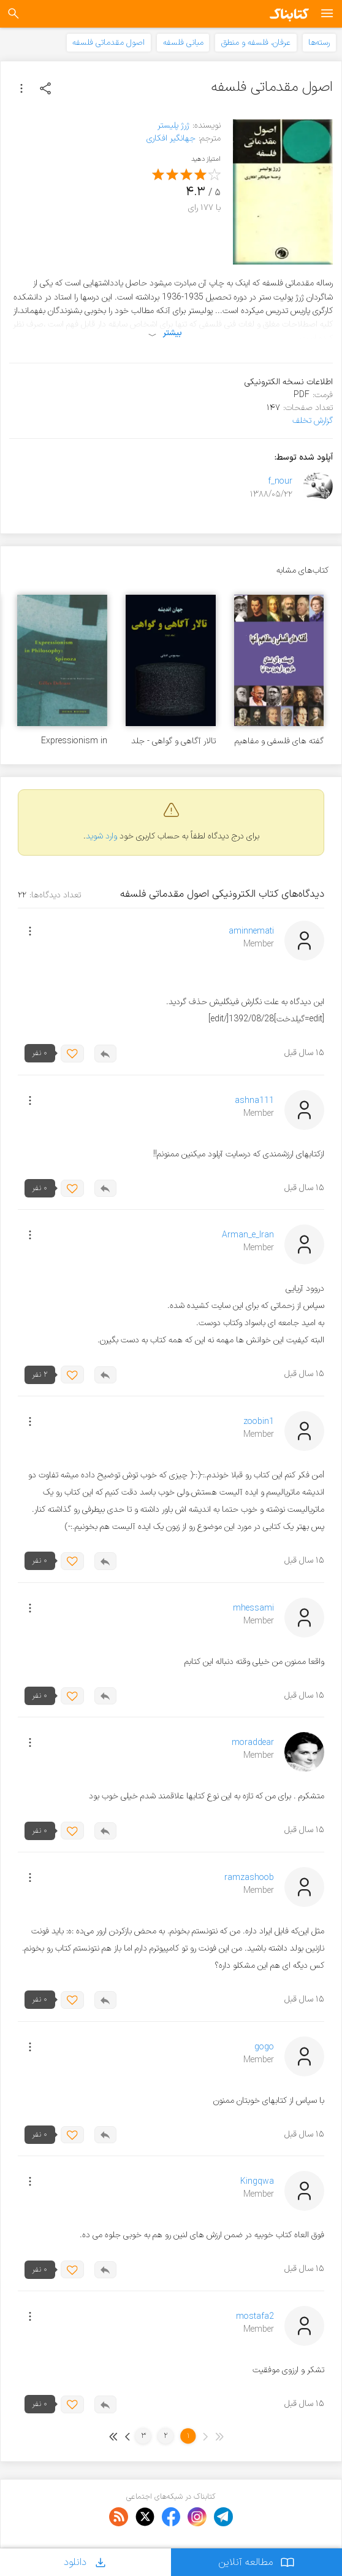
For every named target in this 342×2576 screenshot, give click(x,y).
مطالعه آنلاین (256, 2562)
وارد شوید (101, 836)
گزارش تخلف (312, 420)
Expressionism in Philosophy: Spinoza (68, 741)
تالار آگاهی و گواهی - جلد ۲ (173, 741)
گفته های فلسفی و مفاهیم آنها (279, 741)
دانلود (86, 2562)
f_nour (280, 481)
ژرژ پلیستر (173, 125)
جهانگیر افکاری (171, 138)
